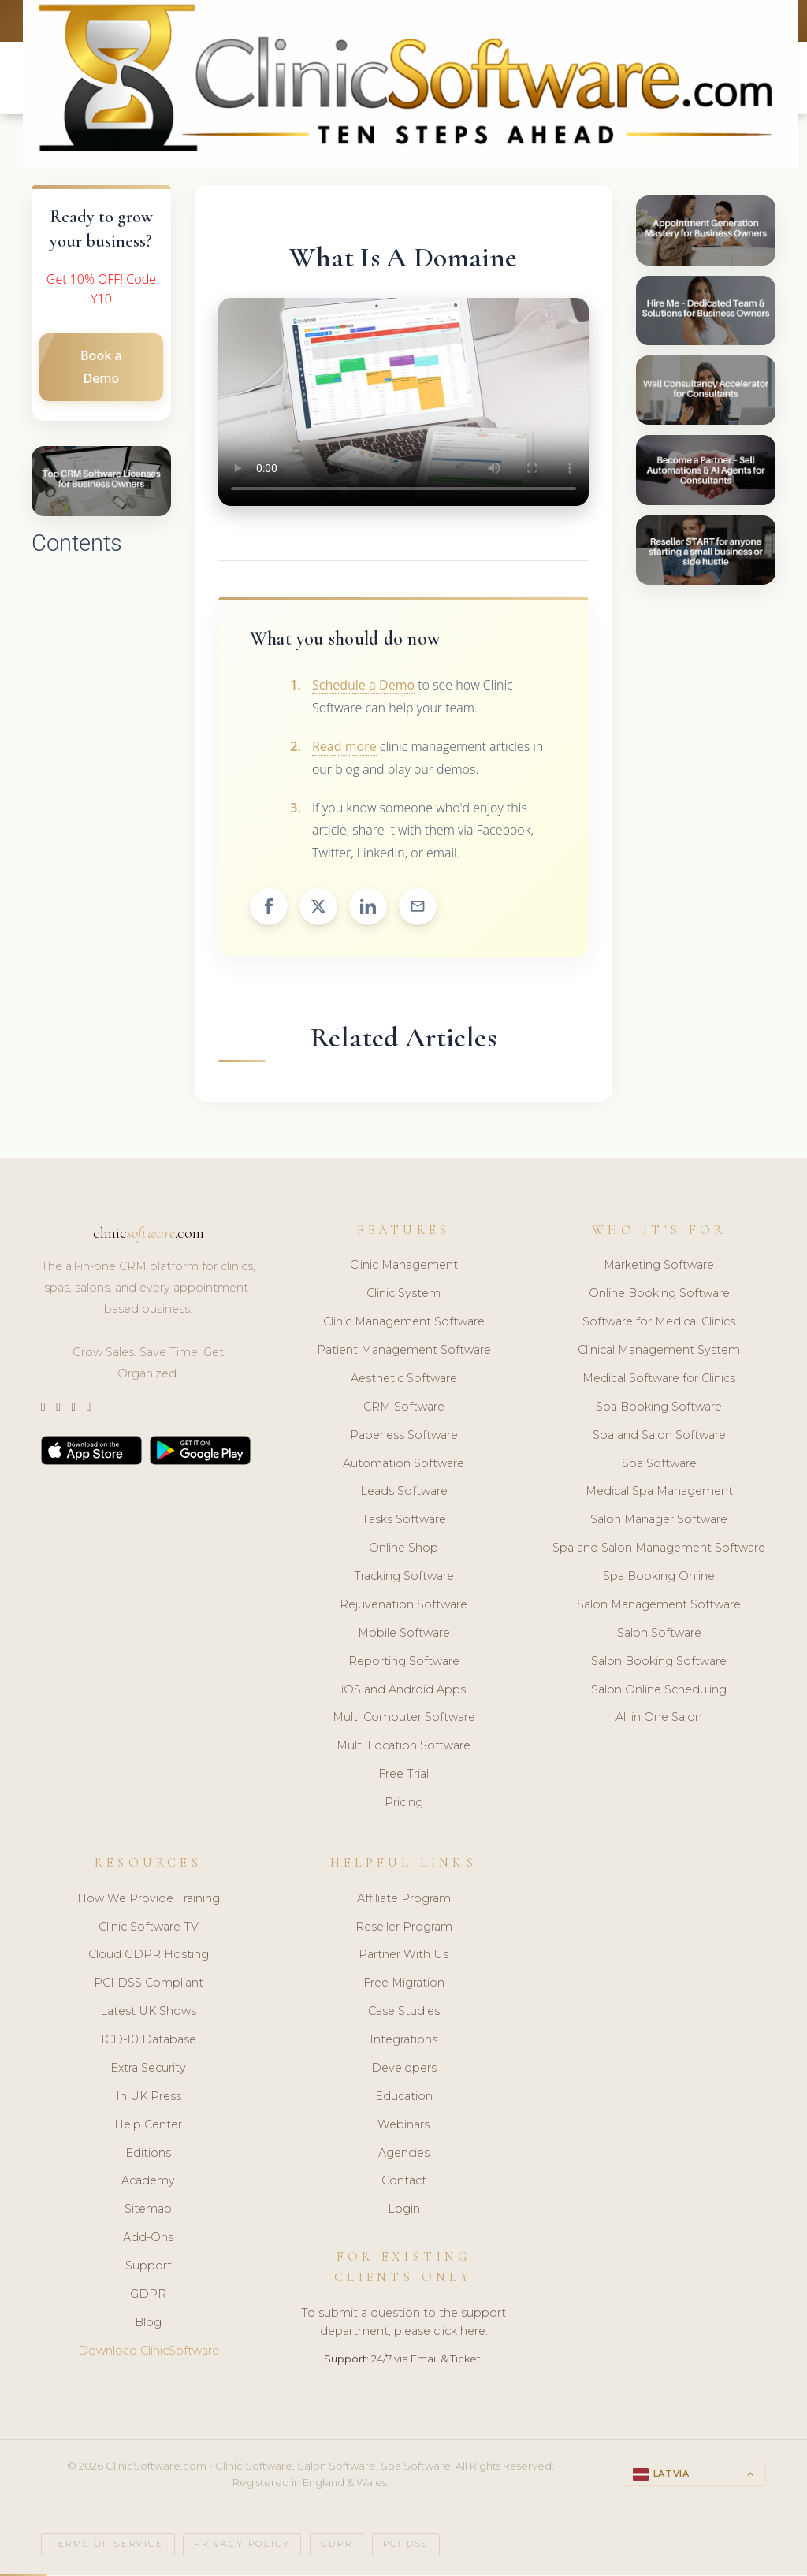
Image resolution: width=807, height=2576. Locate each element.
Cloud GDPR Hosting (148, 1957)
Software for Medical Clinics (658, 1324)
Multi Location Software (403, 1748)
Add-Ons (148, 2239)
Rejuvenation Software (403, 1607)
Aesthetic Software (404, 1380)
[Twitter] (43, 1409)
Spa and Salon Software (659, 1436)
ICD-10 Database (148, 2042)
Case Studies (404, 2013)
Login (404, 2211)
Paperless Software (404, 1436)
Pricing (404, 1804)
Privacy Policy (242, 2546)
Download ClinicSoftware (148, 2353)
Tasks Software (404, 1522)
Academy (148, 2183)
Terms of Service (108, 2546)
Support (148, 2268)
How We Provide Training (148, 1901)
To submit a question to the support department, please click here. (403, 2324)
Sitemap (148, 2211)
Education (404, 2098)
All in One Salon (658, 1719)
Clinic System (403, 1295)
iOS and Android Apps (403, 1691)
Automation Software (403, 1465)
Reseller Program (403, 1928)
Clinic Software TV (149, 1928)
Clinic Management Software (404, 1324)
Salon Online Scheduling (659, 1691)
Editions (148, 2154)
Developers (404, 2070)
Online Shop (403, 1550)
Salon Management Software (659, 1607)
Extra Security (148, 2070)
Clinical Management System (659, 1352)
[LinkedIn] (73, 1409)
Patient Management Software (404, 1352)
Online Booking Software (659, 1295)
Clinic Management (404, 1267)
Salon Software (659, 1635)
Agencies (404, 2154)
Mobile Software (404, 1635)
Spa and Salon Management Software (658, 1550)
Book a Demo (101, 369)
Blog (148, 2325)
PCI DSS (406, 2546)
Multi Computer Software (404, 1719)
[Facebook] (89, 1409)
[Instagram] (58, 1409)
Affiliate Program (404, 1901)
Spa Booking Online (659, 1578)
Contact (403, 2183)
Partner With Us (403, 1957)
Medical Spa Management (659, 1493)
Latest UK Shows (148, 2013)
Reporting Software (403, 1663)
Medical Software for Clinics (658, 1380)
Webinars (403, 2127)
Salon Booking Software (659, 1663)
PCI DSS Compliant (148, 1985)
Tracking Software (404, 1578)
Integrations (403, 2042)
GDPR (148, 2296)
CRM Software (403, 1409)
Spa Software (659, 1465)
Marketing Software (659, 1267)
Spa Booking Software (659, 1409)
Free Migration (403, 1985)
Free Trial (403, 1776)
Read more (344, 748)
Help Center (148, 2127)
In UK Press (148, 2098)
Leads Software (404, 1493)
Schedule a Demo (363, 687)
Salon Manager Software (658, 1522)
